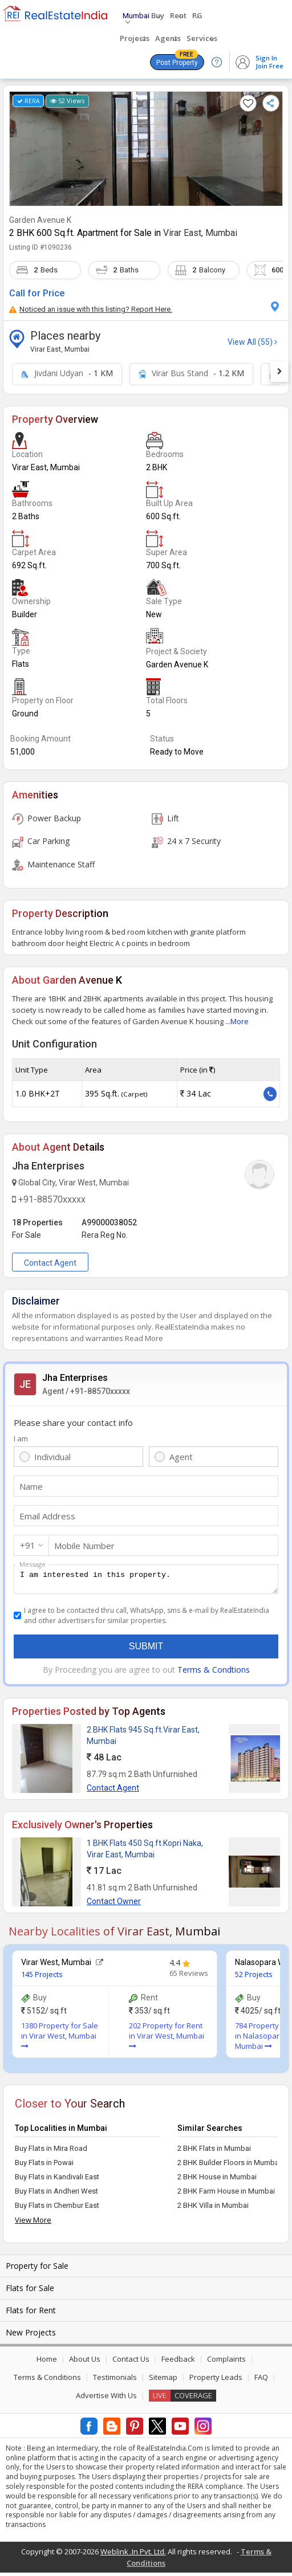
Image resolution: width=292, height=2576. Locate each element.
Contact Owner (114, 1904)
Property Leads (215, 2380)
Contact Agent (50, 1262)
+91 (27, 1545)
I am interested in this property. (146, 1580)
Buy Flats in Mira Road (51, 2151)
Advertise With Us (106, 2399)
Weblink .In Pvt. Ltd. (133, 2555)
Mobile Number (84, 1545)
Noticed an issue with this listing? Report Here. (90, 309)
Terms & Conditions (47, 2380)
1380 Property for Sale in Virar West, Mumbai (59, 2038)
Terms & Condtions (213, 1673)
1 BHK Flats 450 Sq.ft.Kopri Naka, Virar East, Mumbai (145, 1852)
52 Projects (254, 1977)
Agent (181, 1456)
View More (33, 2223)
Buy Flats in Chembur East (57, 2208)
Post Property (177, 60)
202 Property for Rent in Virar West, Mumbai (166, 2038)
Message (32, 1564)
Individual (52, 1456)
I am (21, 1438)
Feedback (178, 2362)
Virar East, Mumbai (200, 232)
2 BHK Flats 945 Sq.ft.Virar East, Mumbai (143, 1739)
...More (237, 1021)
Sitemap (163, 2380)
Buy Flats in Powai (44, 2166)
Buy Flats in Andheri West (56, 2194)
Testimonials (115, 2380)
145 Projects (42, 1977)
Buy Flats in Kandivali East (57, 2180)
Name (31, 1486)
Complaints (226, 2362)
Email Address (47, 1516)
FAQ (261, 2380)
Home (46, 2362)
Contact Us (130, 2362)
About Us (84, 2362)
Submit (146, 1649)
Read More (144, 1338)
